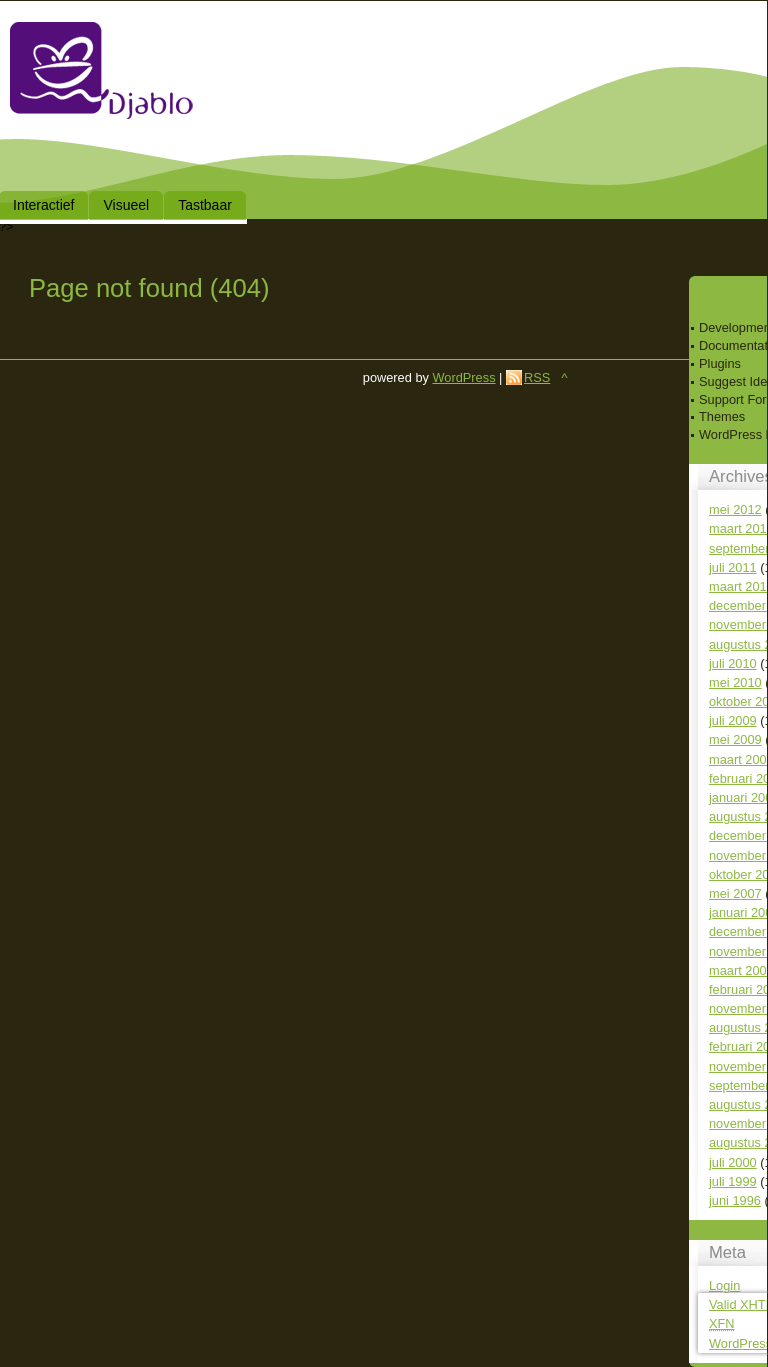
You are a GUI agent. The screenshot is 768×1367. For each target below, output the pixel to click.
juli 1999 (733, 1181)
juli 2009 (733, 720)
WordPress (463, 377)
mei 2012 (735, 509)
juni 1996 (735, 1200)
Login (724, 1285)
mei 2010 (735, 682)
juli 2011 (733, 567)
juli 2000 (733, 1162)
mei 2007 (735, 893)
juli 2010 (733, 663)
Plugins (720, 363)
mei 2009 (735, 739)
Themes (722, 416)
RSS (537, 377)
